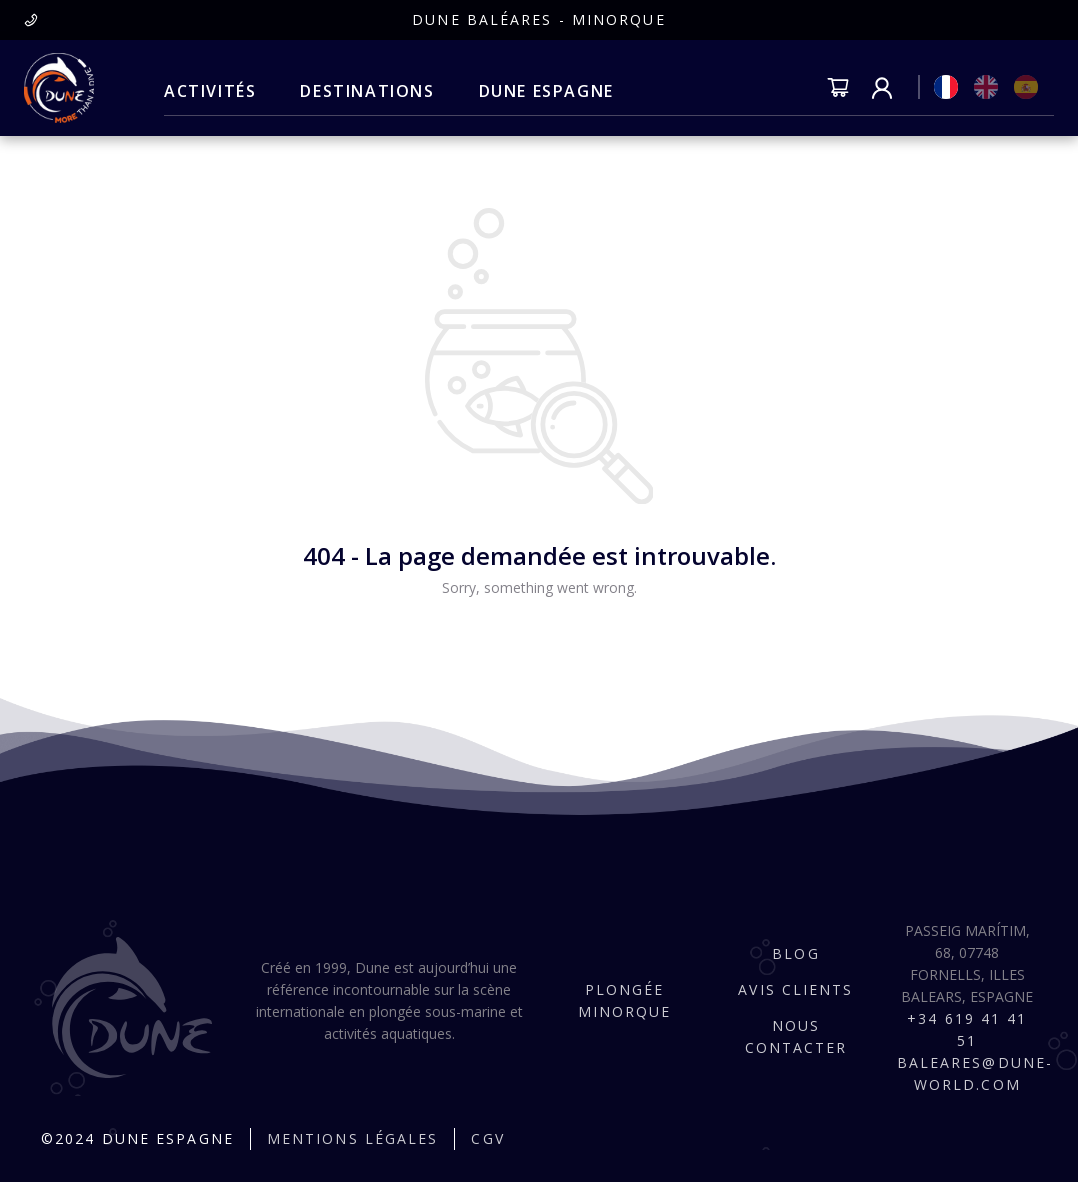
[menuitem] (210, 92)
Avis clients (795, 989)
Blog (795, 953)
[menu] (389, 92)
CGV (487, 1138)
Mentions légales (353, 1138)
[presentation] (31, 19)
